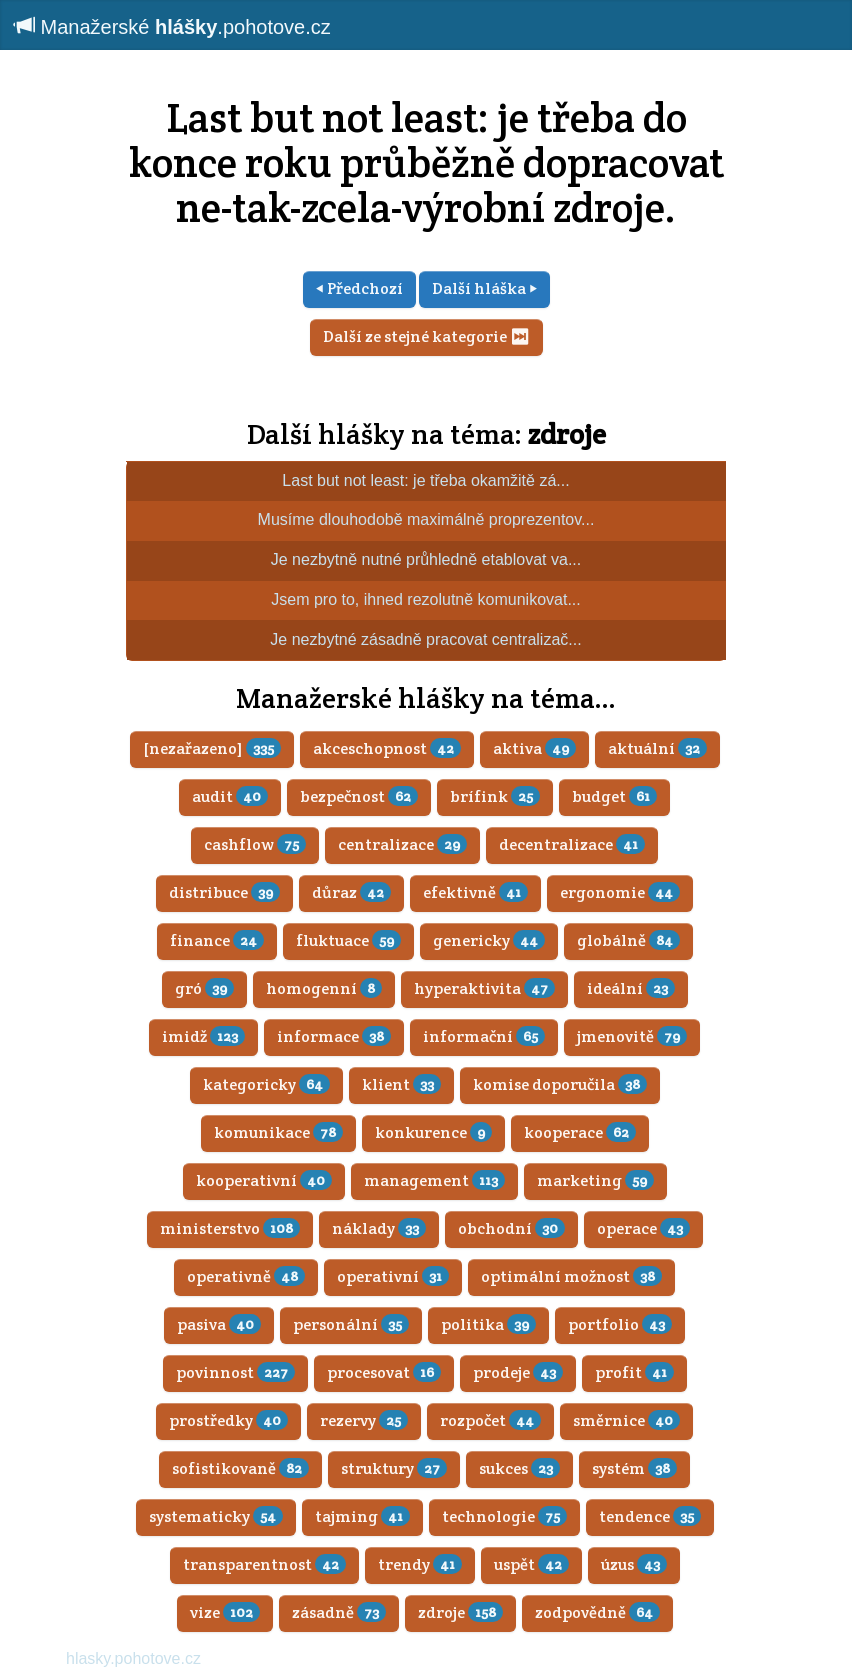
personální (351, 1324)
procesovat (384, 1372)
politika (488, 1324)
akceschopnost (387, 748)
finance (217, 940)
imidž (203, 1036)
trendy (420, 1564)
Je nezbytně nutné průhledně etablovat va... (426, 559)
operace (643, 1228)
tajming (362, 1516)
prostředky (228, 1420)
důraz (351, 892)
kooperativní (264, 1180)
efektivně (475, 892)
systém (634, 1468)
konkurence (433, 1132)
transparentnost (264, 1564)
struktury (394, 1468)
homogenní (324, 988)
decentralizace (572, 844)
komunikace (278, 1132)
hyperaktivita (484, 988)
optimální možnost (571, 1276)
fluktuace (348, 940)
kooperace (580, 1132)
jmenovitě (632, 1036)
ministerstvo (230, 1228)
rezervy (364, 1420)
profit (634, 1372)
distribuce (224, 892)
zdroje (567, 434)
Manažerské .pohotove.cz (173, 26)
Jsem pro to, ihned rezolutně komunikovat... (426, 599)
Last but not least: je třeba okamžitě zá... (425, 480)
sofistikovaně (240, 1468)
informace (334, 1036)
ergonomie (620, 892)
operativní (393, 1276)
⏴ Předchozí (359, 288)
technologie (504, 1516)
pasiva (219, 1324)
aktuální (657, 748)
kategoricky (266, 1084)
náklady (379, 1228)
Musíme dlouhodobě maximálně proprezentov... (426, 519)
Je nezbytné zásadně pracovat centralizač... (425, 639)
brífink (495, 796)
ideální (631, 988)
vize (225, 1612)
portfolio (620, 1324)
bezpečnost (359, 796)
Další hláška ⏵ (484, 288)
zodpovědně (597, 1612)
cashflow (255, 844)
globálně (628, 940)
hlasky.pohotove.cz (133, 1658)
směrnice (626, 1420)
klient (401, 1084)
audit (230, 796)
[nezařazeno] (212, 748)
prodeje (518, 1372)
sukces (519, 1468)
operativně (246, 1276)
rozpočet (490, 1420)
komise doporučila (560, 1084)
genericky (489, 940)
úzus (634, 1564)
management (434, 1180)
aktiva (534, 748)
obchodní (511, 1228)
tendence (650, 1516)
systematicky (216, 1516)
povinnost (235, 1372)
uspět (531, 1564)
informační (484, 1036)
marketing (595, 1180)
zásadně (339, 1612)
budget (614, 796)
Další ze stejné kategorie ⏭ (426, 336)
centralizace (402, 844)
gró (204, 988)
